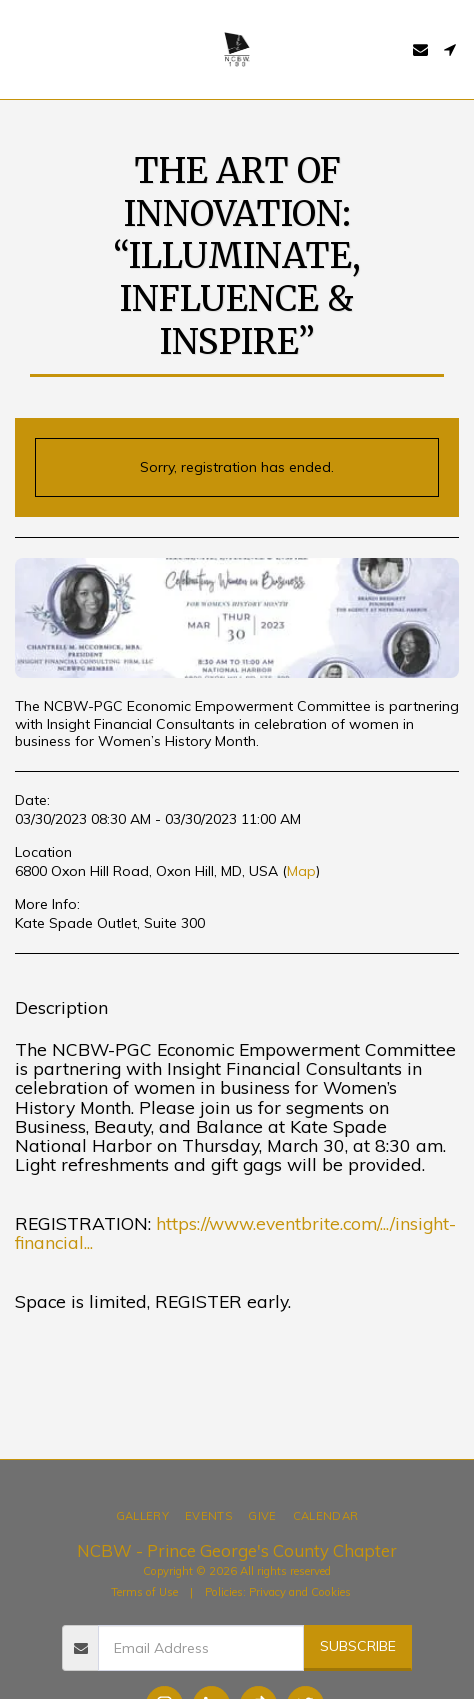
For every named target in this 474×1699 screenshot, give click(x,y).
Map (301, 871)
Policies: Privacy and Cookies (278, 1592)
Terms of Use (144, 1592)
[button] (22, 48)
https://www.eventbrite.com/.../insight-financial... (235, 1232)
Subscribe (358, 1646)
